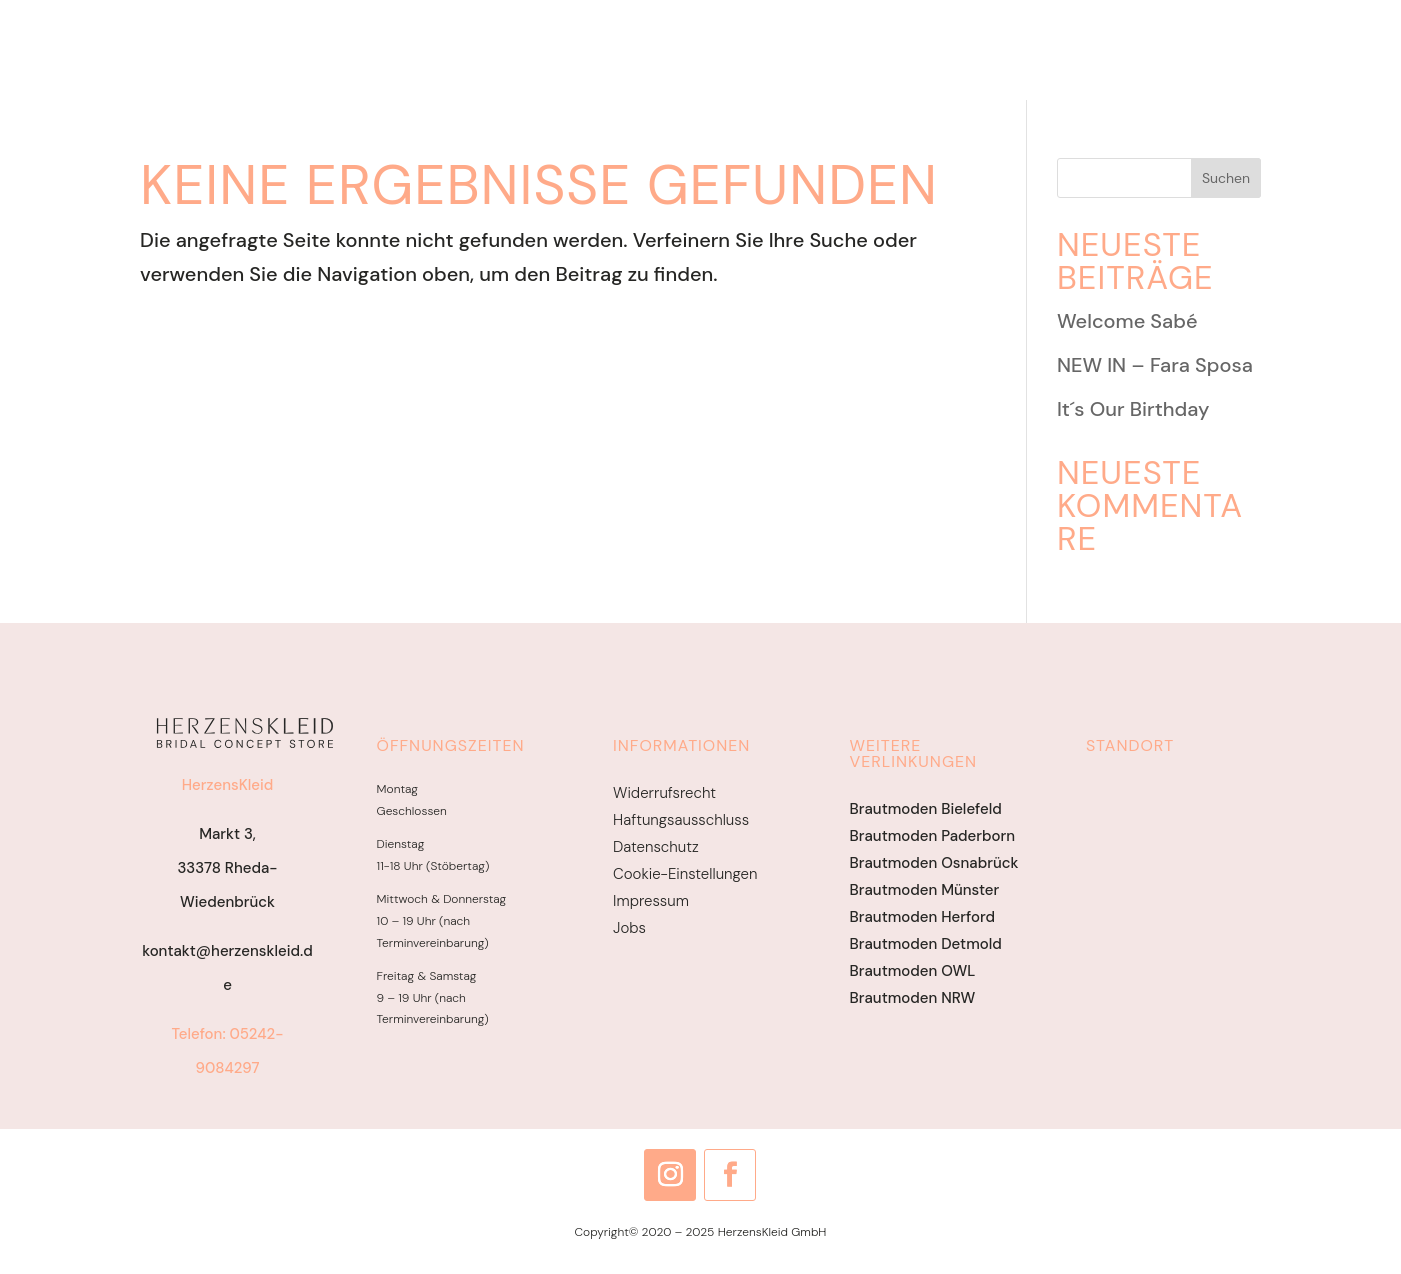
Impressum (651, 901)
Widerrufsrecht (664, 793)
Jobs (629, 928)
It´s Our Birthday (1133, 409)
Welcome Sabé (1127, 321)
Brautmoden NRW (913, 998)
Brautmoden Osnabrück (934, 863)
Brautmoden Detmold (926, 944)
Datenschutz (656, 847)
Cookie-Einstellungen (685, 874)
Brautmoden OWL (913, 971)
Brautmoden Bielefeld (926, 809)
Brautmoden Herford (922, 917)
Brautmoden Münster (925, 890)
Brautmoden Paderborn (932, 836)
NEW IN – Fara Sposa (1155, 365)
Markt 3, (227, 834)
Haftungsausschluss (681, 820)
